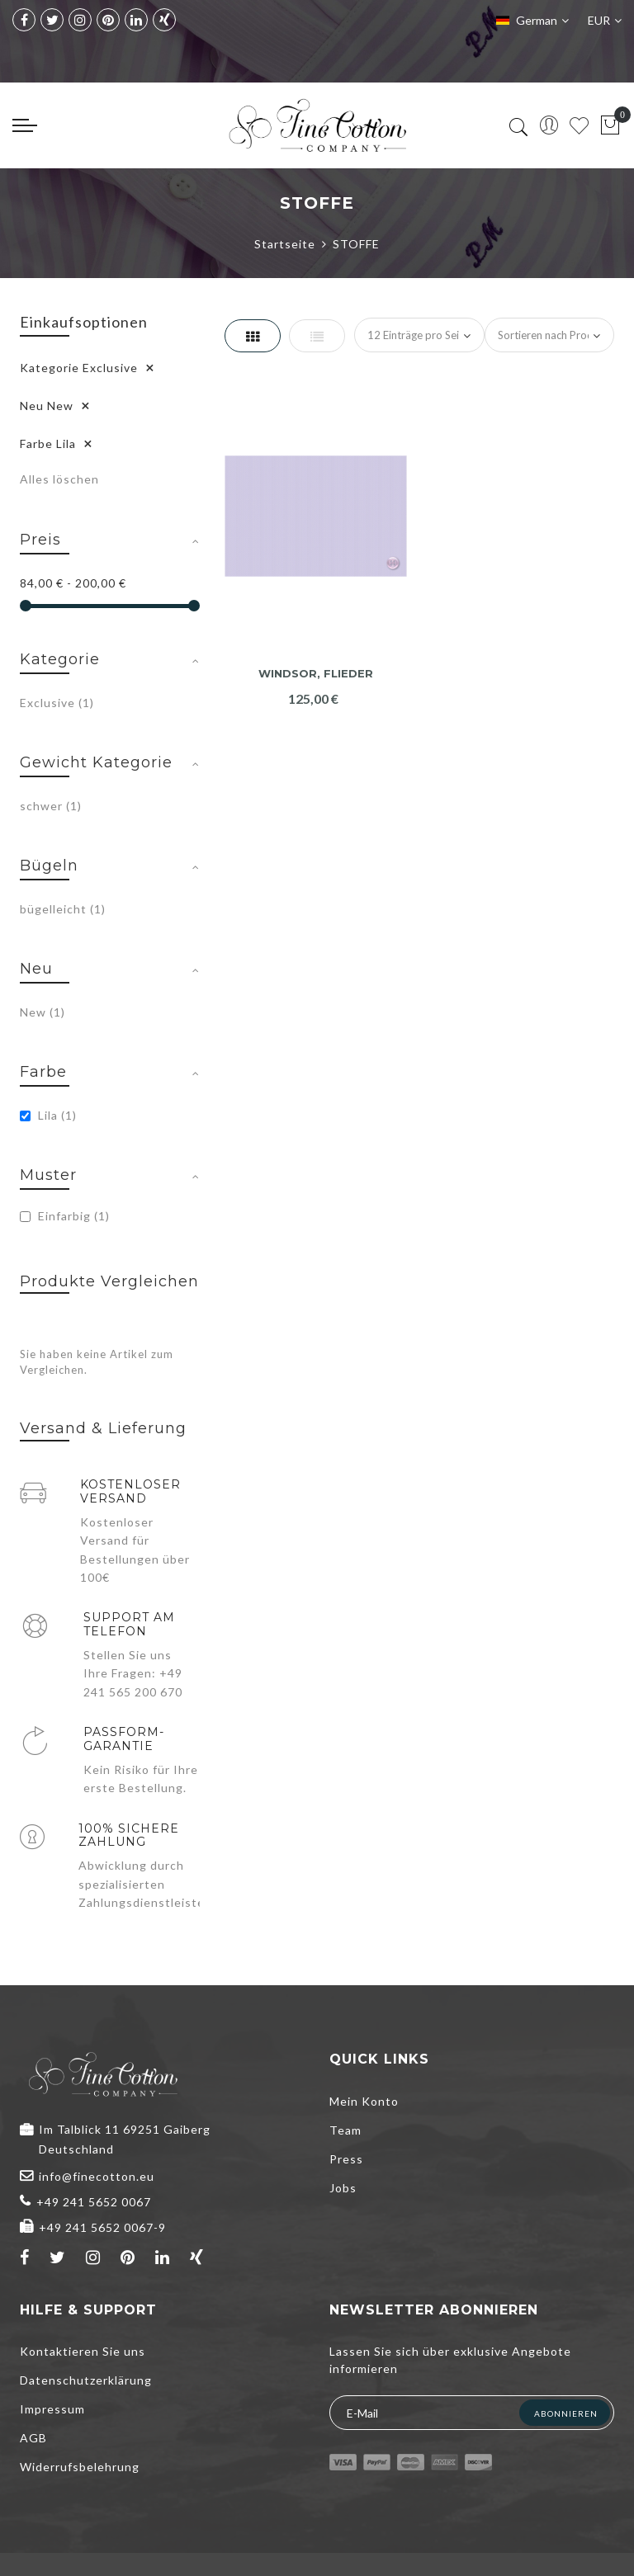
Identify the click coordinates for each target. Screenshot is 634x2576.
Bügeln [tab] (49, 865)
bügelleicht (63, 909)
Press (346, 2159)
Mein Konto (364, 2101)
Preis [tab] (40, 540)
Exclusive (57, 703)
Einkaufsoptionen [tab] (84, 322)
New (42, 1012)
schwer (51, 806)
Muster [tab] (48, 1175)
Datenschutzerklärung (86, 2380)
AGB (33, 2438)
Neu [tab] (36, 969)
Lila (48, 1115)
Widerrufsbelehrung (80, 2467)
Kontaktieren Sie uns (82, 2351)
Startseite (284, 244)
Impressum (52, 2409)
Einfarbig (65, 1216)
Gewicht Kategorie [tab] (96, 762)
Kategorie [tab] (60, 659)
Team (345, 2130)
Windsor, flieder (315, 674)
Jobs (343, 2188)
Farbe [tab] (43, 1072)
